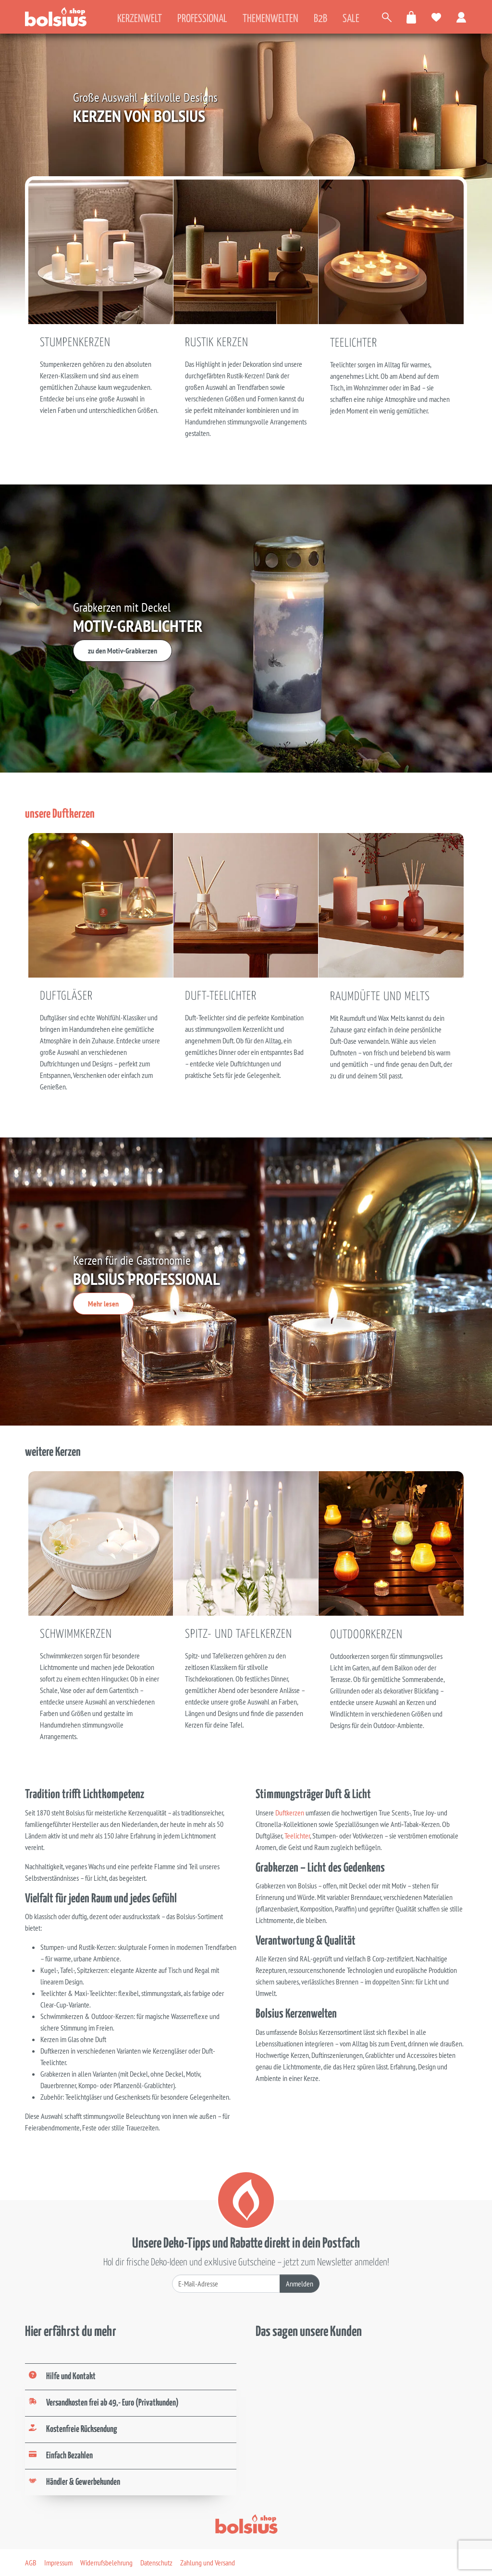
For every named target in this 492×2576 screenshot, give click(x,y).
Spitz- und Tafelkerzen (238, 1634)
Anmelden (299, 2283)
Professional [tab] (202, 18)
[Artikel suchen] (386, 17)
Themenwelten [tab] (270, 18)
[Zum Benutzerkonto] (461, 17)
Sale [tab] (351, 18)
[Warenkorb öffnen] (411, 17)
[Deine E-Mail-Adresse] (226, 2283)
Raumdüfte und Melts (380, 997)
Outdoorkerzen (366, 1635)
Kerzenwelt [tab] (139, 18)
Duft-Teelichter (221, 996)
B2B (320, 18)
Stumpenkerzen (75, 343)
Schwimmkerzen (76, 1634)
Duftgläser (66, 996)
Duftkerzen (290, 1812)
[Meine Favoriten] (436, 17)
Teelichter (353, 343)
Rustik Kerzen (216, 343)
